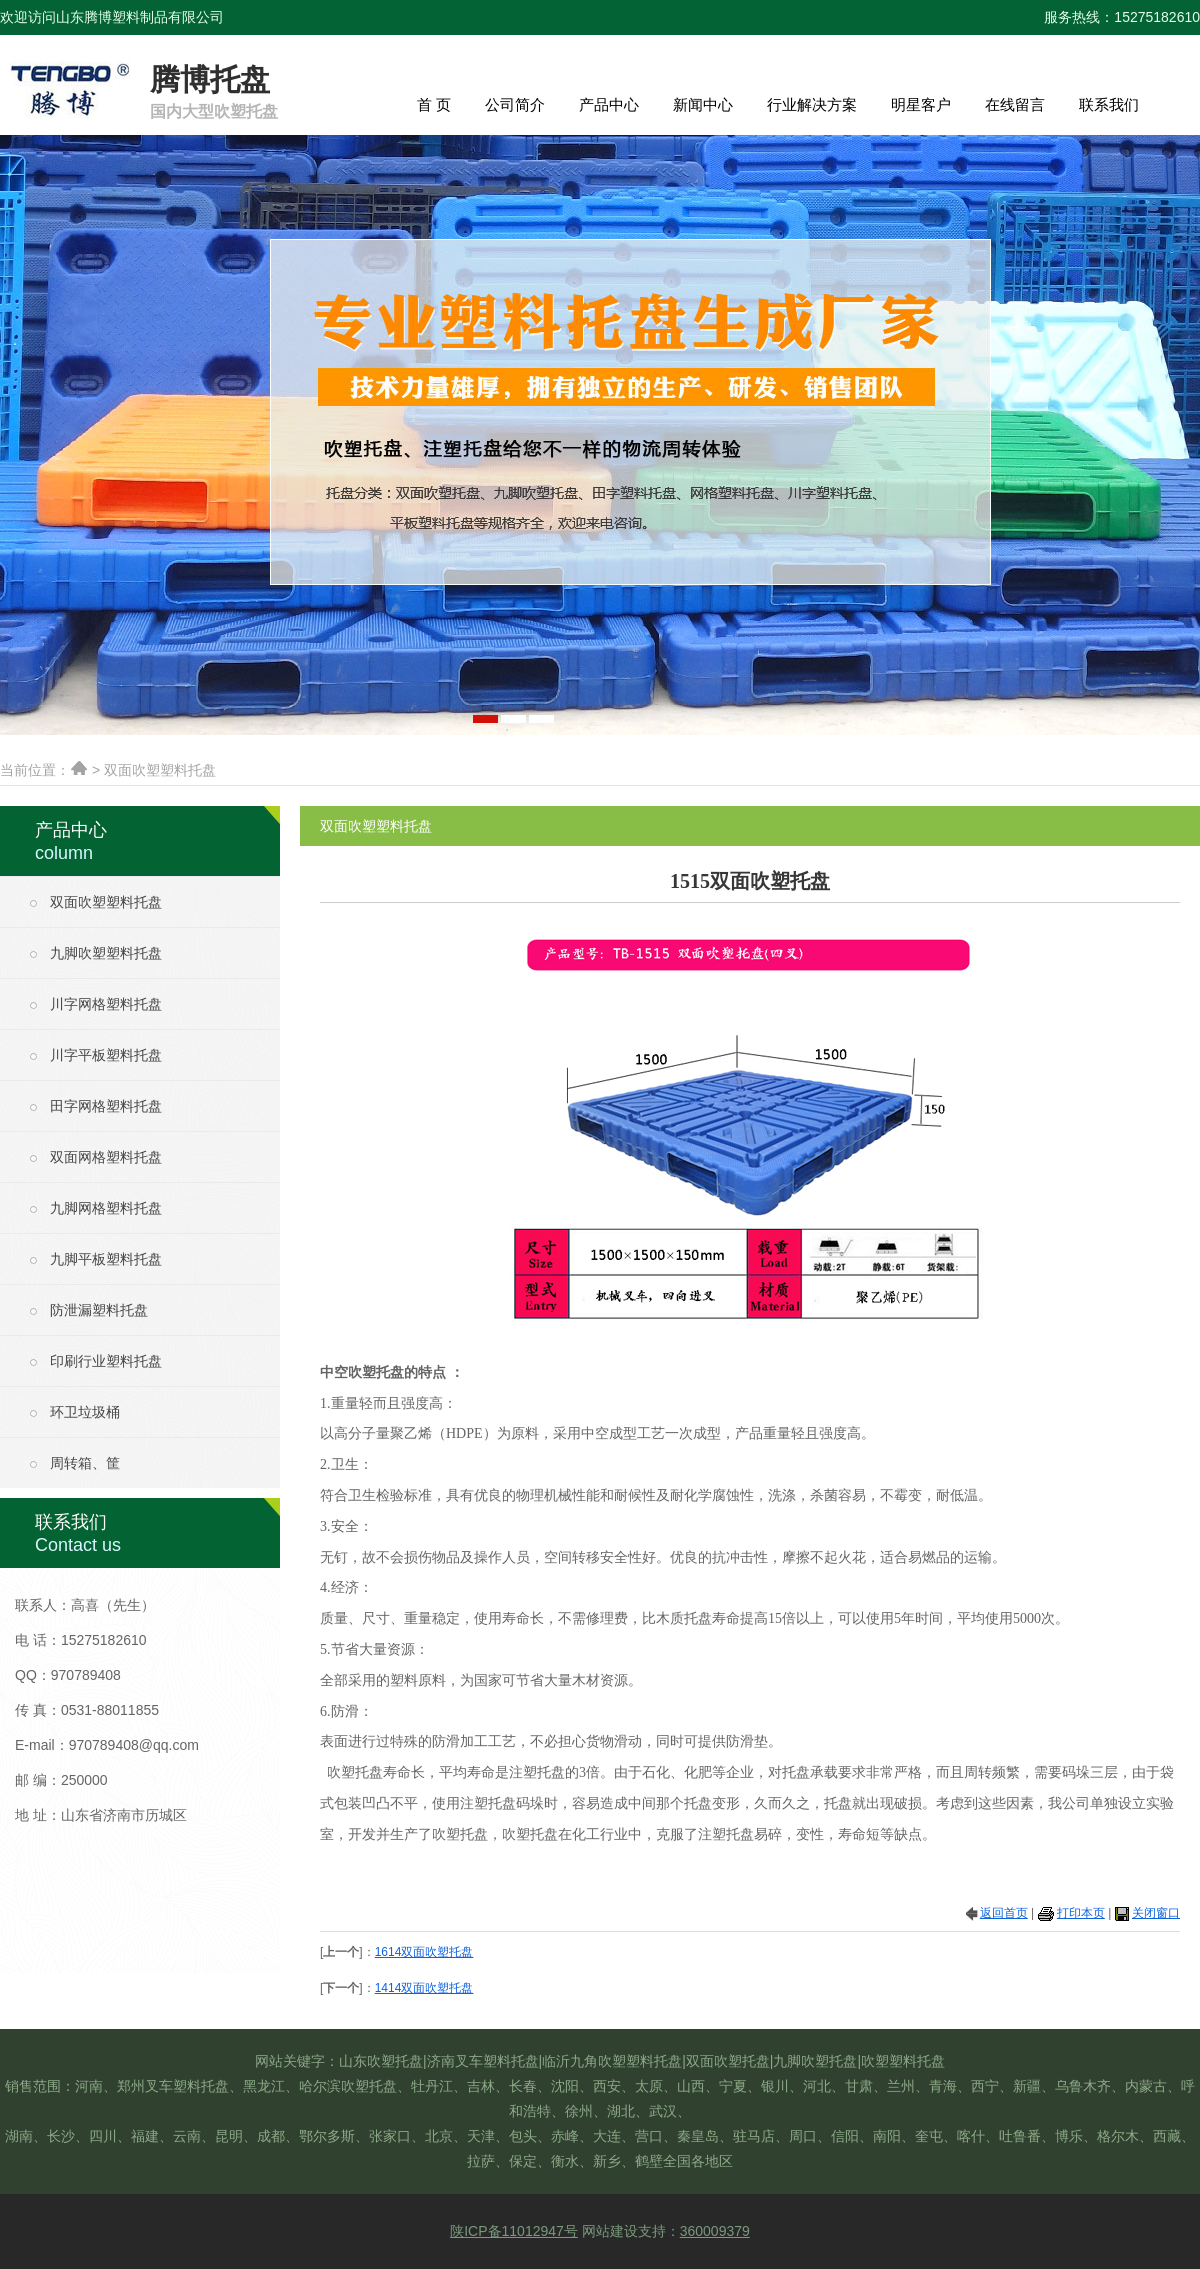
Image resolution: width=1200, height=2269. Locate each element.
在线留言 (1015, 104)
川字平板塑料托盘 (106, 1055)
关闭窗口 (1156, 1913)
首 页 (434, 104)
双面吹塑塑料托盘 (106, 902)
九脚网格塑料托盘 (106, 1208)
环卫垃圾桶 (85, 1412)
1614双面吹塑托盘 (424, 1952)
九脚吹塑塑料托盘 (106, 953)
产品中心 (609, 104)
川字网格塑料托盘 (106, 1004)
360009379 (715, 2231)
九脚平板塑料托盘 (106, 1259)
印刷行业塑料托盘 (106, 1361)
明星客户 (921, 104)
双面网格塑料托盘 (106, 1157)
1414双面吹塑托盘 (424, 1988)
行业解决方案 (812, 104)
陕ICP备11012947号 (514, 2231)
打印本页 (1081, 1913)
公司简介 (515, 104)
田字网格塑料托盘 (106, 1106)
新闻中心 (703, 104)
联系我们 (1109, 104)
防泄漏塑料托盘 (99, 1310)
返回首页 (1004, 1913)
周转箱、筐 (85, 1463)
